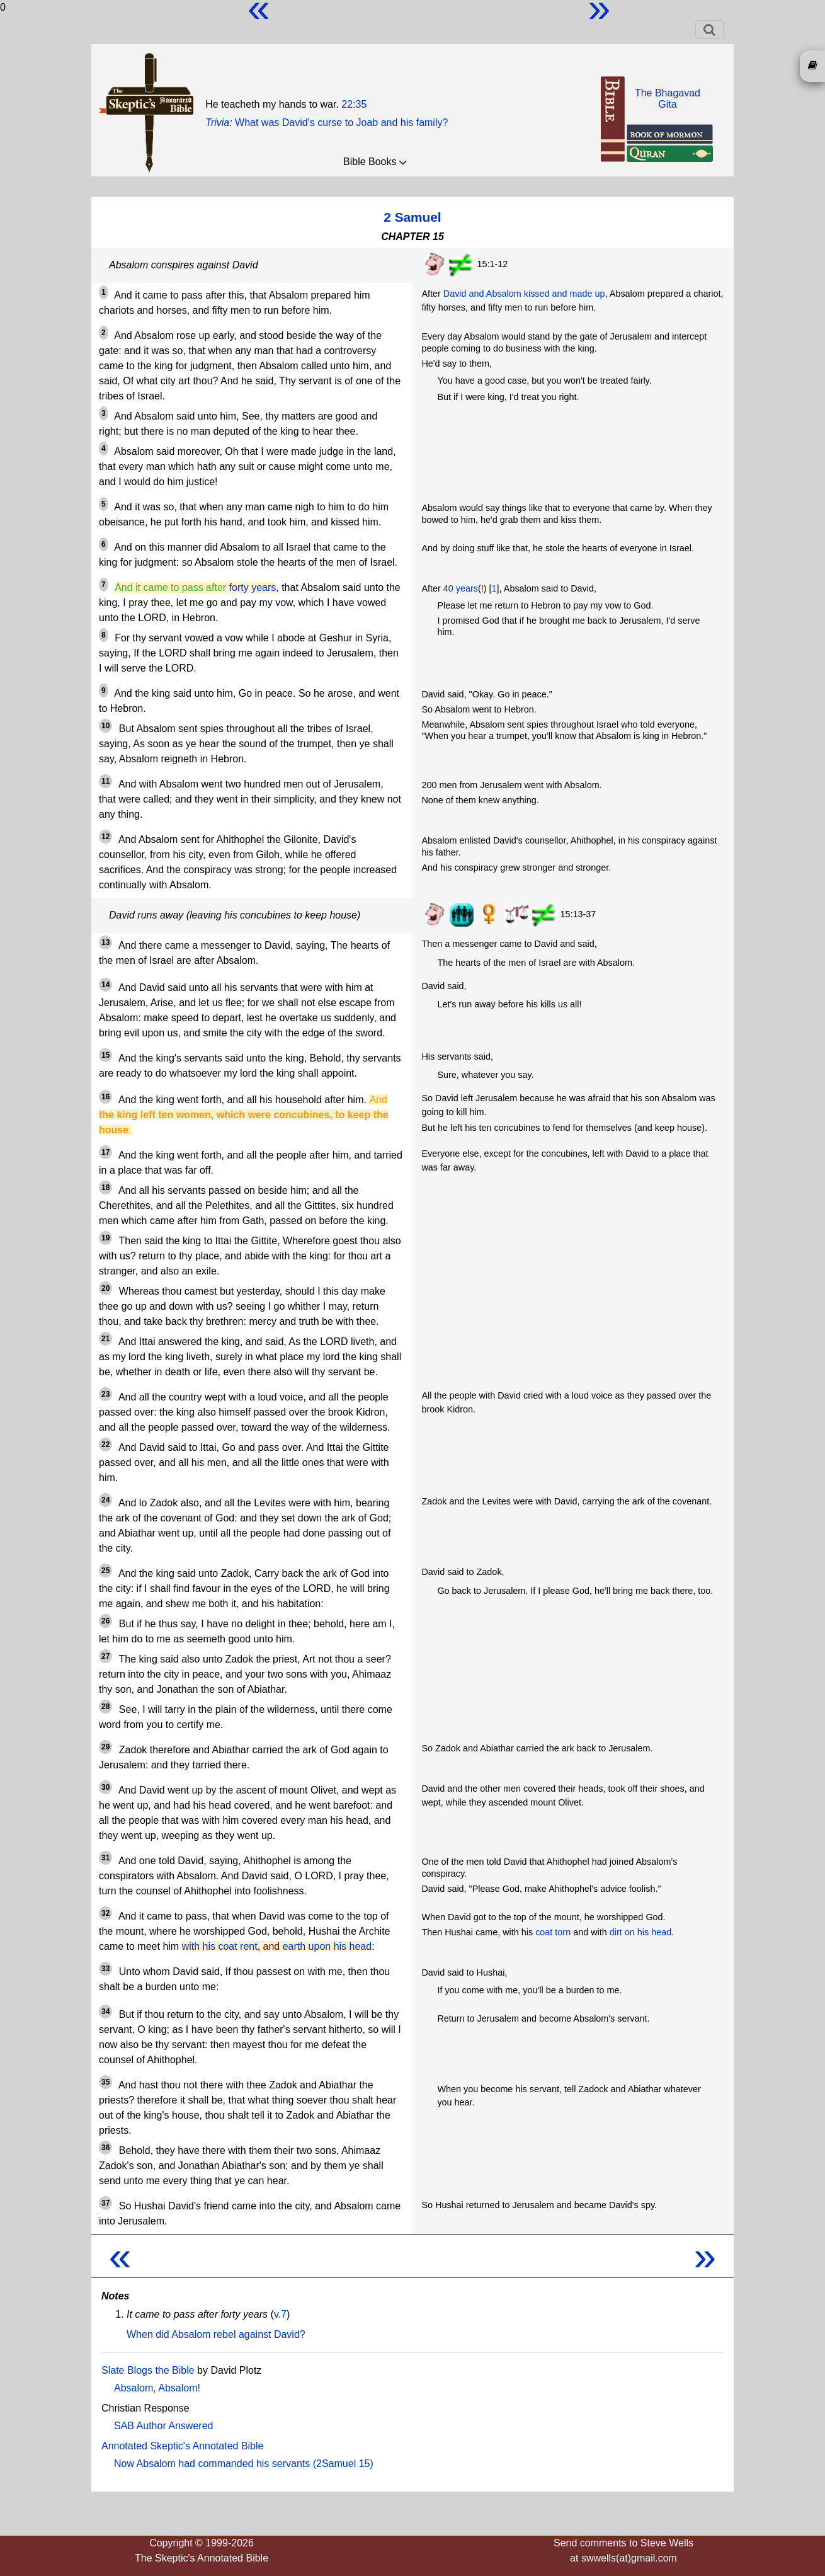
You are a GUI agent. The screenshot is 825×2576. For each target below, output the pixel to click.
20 (105, 1288)
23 (105, 1394)
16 (105, 1096)
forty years (252, 587)
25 (105, 1570)
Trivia (217, 122)
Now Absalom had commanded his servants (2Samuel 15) (243, 2463)
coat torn (553, 1932)
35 (105, 2082)
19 (105, 1238)
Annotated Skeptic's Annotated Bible (182, 2446)
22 (105, 1444)
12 (105, 836)
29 (105, 1747)
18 (105, 1187)
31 (105, 1857)
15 (105, 1055)
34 (105, 2011)
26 (105, 1621)
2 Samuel (412, 217)
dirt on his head (640, 1932)
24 (105, 1500)
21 (105, 1338)
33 (105, 1968)
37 (105, 2203)
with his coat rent (220, 1946)
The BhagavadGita (667, 99)
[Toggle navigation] (709, 29)
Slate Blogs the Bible (148, 2370)
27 (105, 1656)
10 (105, 725)
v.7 (280, 2314)
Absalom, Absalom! (157, 2388)
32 (105, 1913)
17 (105, 1152)
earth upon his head (327, 1946)
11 (105, 781)
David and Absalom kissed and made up (524, 294)
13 (105, 942)
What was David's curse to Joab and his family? (341, 122)
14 (105, 984)
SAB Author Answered (163, 2425)
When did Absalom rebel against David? (216, 2334)
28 (105, 1706)
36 (105, 2147)
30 (105, 1787)
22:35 (354, 104)
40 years (460, 588)
